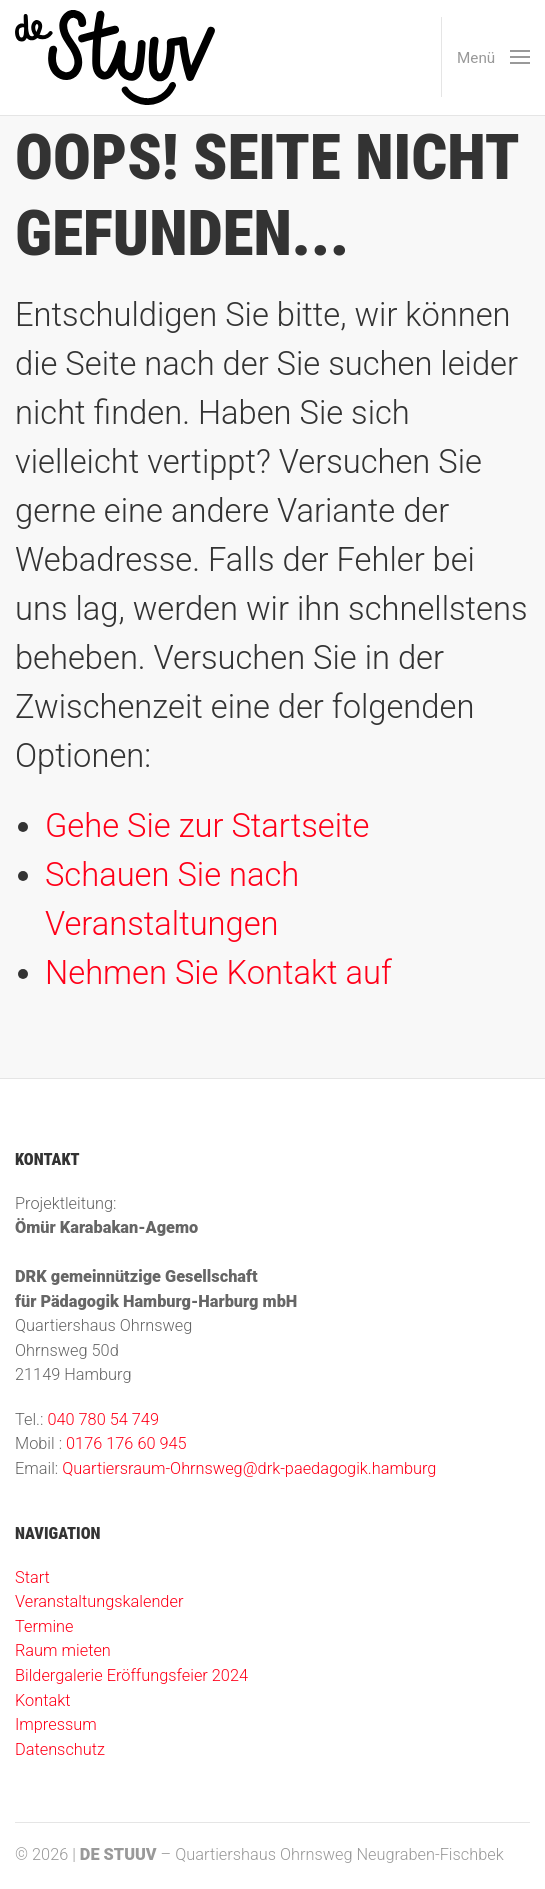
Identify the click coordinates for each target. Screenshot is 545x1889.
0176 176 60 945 (126, 1443)
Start (32, 1577)
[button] (485, 57)
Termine (44, 1626)
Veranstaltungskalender (99, 1601)
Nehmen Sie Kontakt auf (218, 973)
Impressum (56, 1724)
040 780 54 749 (103, 1419)
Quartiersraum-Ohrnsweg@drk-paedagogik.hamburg (249, 1468)
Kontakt (42, 1700)
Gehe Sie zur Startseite (207, 826)
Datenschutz (60, 1749)
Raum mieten (63, 1650)
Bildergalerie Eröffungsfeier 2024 (131, 1675)
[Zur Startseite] (115, 57)
